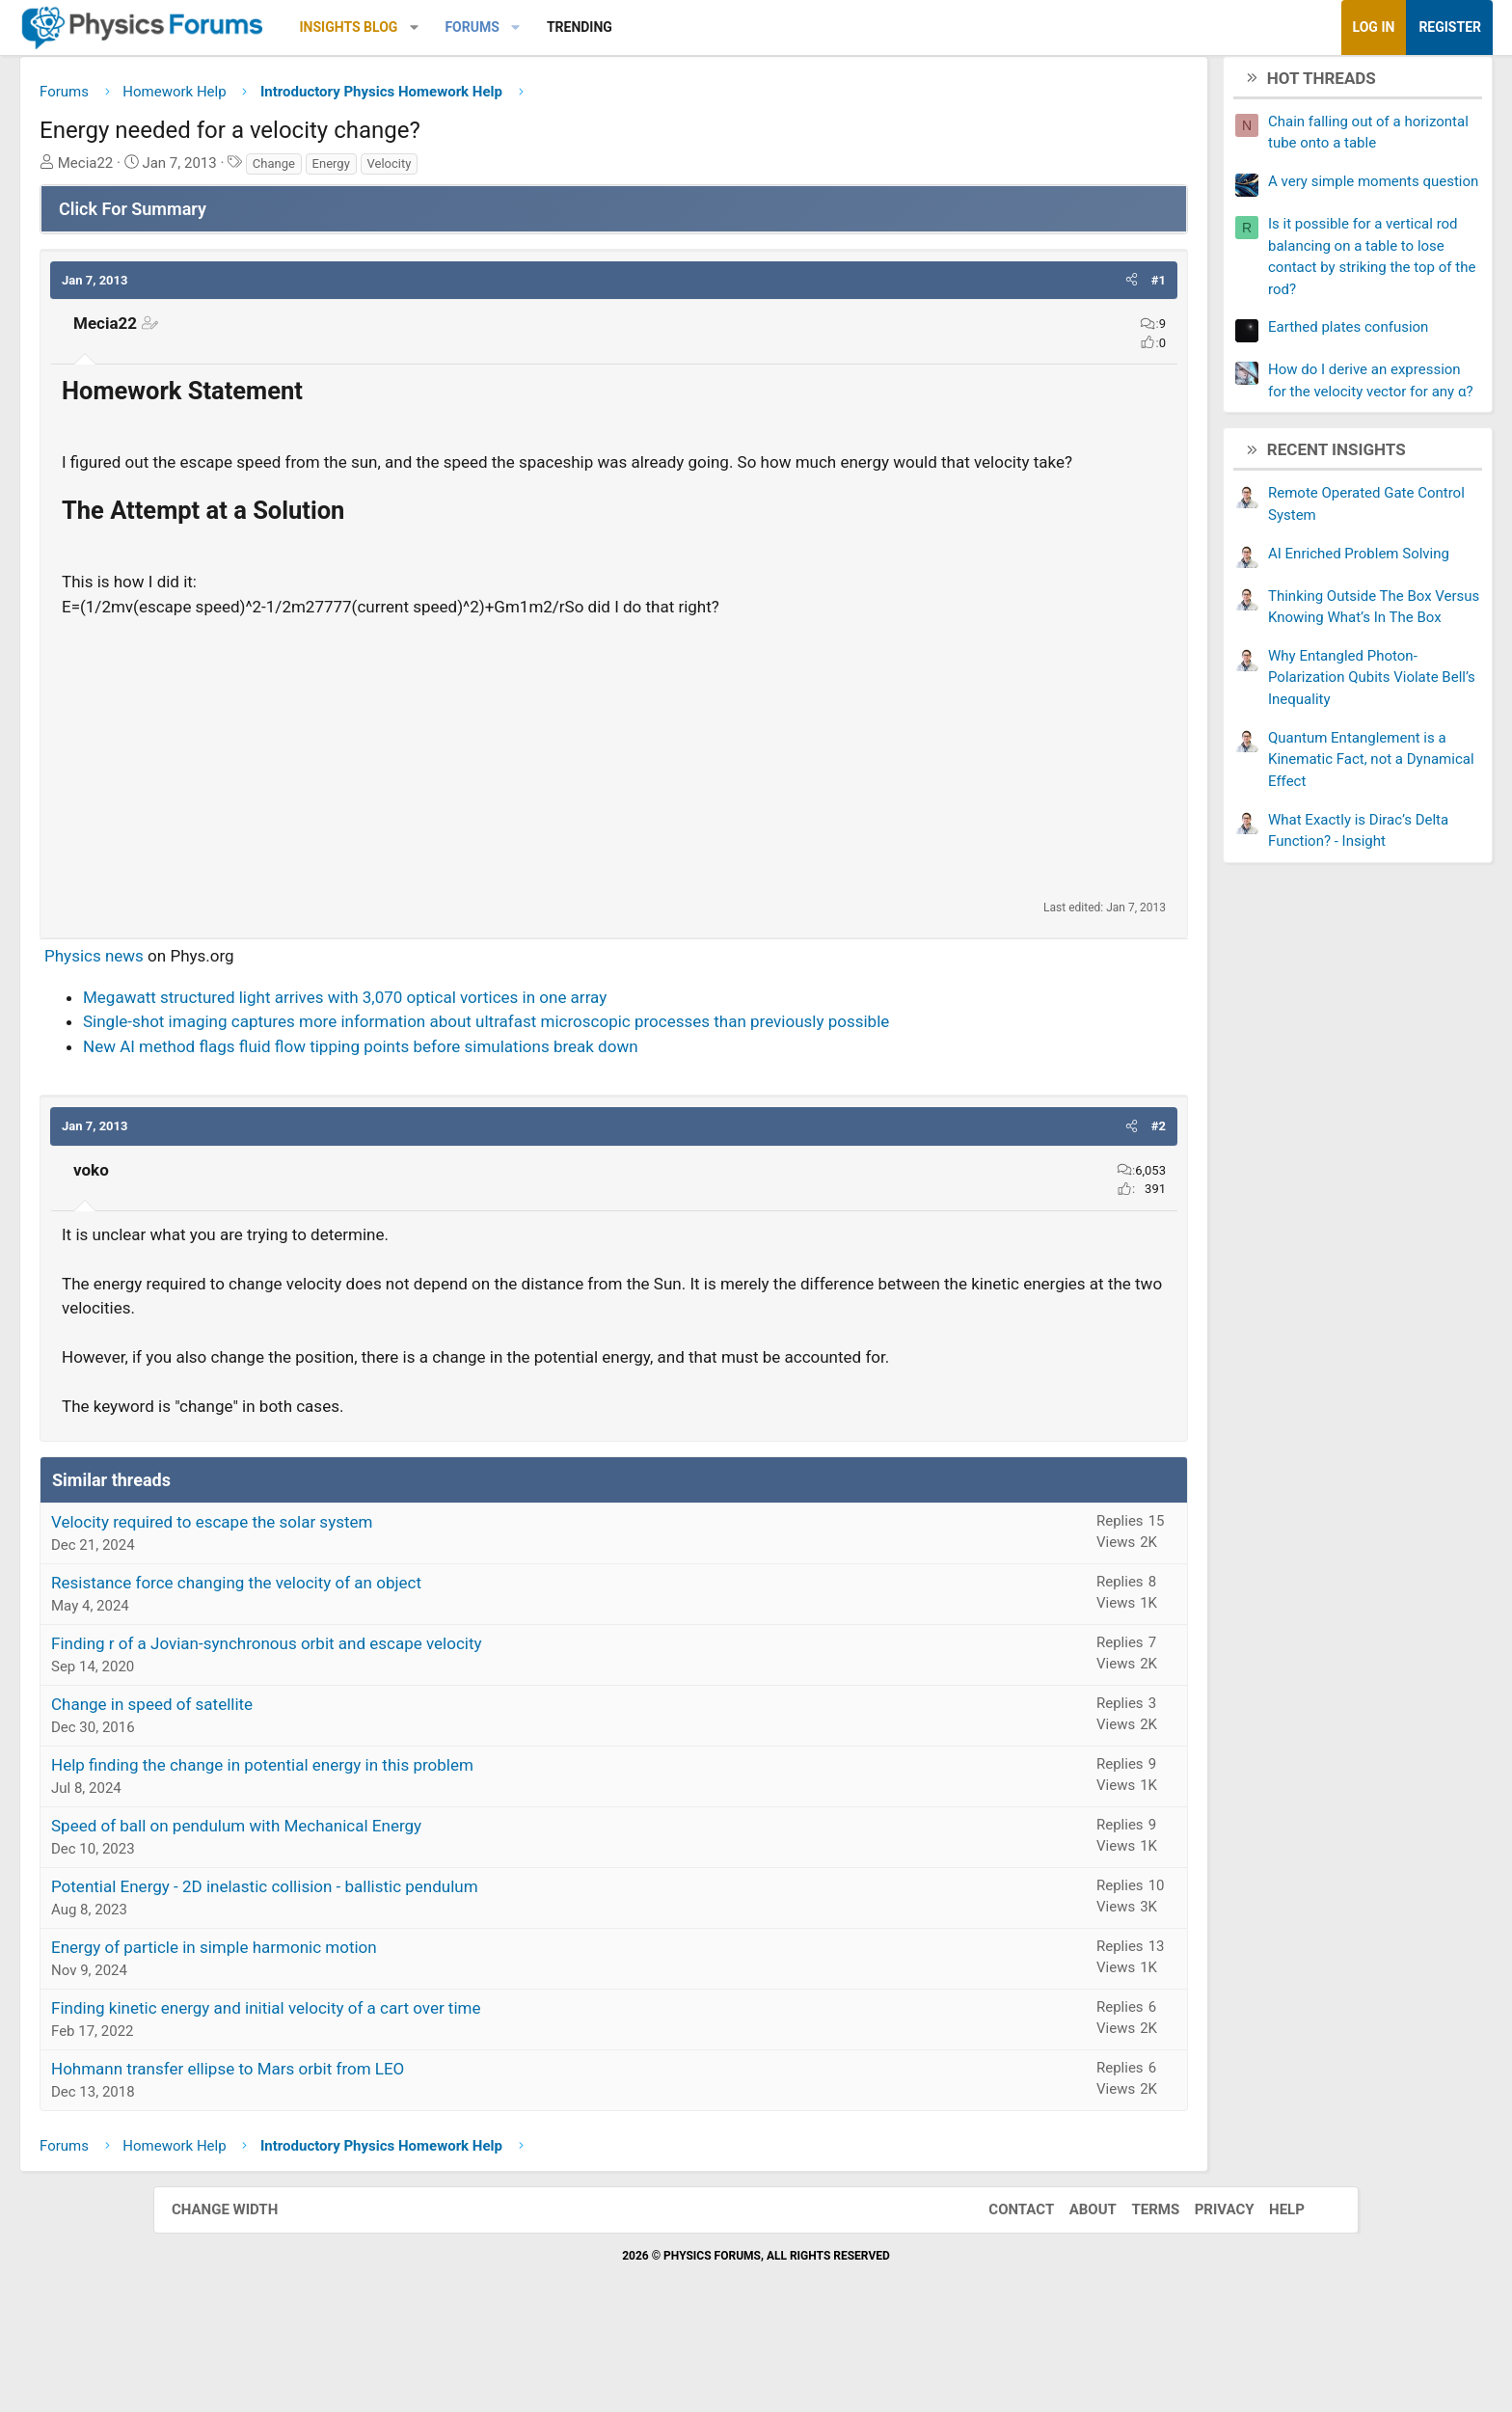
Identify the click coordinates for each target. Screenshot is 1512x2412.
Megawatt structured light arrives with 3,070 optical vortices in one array (498, 1029)
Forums (625, 27)
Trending (733, 27)
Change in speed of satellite (305, 1785)
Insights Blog (502, 27)
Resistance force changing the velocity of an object (389, 1663)
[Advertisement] (613, 790)
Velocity (543, 170)
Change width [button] (244, 2290)
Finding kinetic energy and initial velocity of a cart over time (419, 2089)
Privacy (1205, 2290)
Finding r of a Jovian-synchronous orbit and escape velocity (419, 1724)
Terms (1136, 2290)
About (1073, 2290)
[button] (567, 27)
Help (1267, 2290)
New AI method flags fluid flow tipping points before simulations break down (514, 1102)
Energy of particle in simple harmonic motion (367, 2028)
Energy (484, 170)
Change (427, 170)
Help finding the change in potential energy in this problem (415, 1846)
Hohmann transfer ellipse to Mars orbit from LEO (380, 2149)
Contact (1002, 2290)
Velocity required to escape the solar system (365, 1603)
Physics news (247, 987)
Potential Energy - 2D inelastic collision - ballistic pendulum (418, 1967)
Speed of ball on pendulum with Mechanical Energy (389, 1906)
